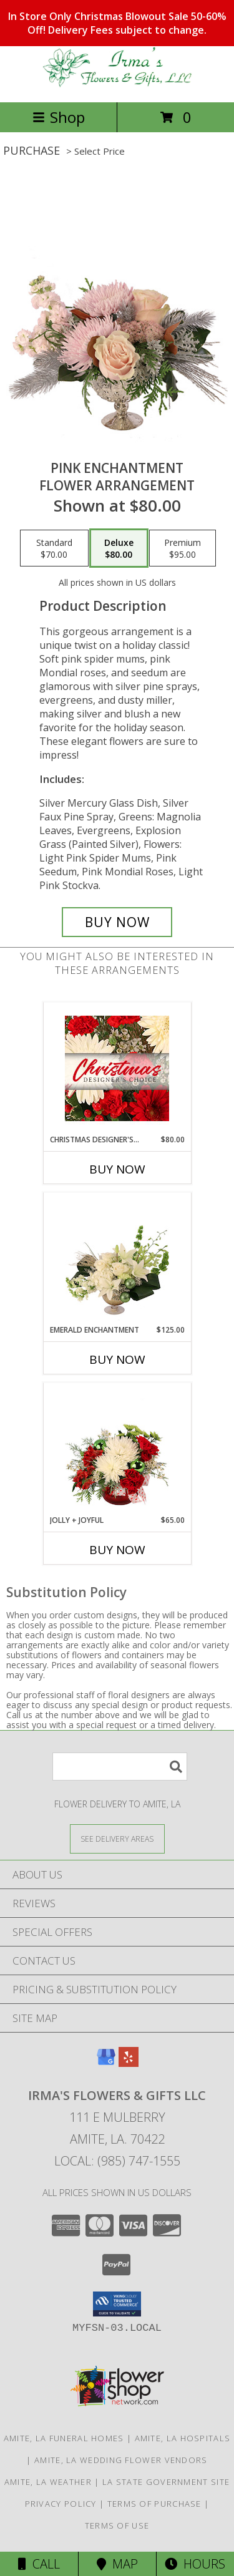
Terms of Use (117, 2525)
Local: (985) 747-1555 (117, 2160)
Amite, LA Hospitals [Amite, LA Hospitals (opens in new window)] (183, 2438)
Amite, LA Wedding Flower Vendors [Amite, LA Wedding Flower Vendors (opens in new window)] (121, 2460)
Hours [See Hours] (195, 2563)
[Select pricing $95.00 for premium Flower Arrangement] (182, 548)
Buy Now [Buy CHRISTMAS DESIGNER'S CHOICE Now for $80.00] (117, 1169)
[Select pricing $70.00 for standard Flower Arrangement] (54, 548)
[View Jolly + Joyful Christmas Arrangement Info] (117, 1449)
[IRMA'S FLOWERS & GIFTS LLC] (117, 84)
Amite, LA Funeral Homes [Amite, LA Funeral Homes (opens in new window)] (64, 2438)
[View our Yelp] (129, 2063)
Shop (58, 117)
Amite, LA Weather (48, 2481)
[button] (117, 2304)
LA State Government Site (166, 2481)
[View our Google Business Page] (106, 2063)
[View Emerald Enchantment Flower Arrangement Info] (117, 1258)
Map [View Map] (117, 2563)
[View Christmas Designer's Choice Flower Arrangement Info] (117, 1068)
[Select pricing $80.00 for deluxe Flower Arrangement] (119, 548)
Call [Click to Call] (39, 2563)
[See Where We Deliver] (117, 1838)
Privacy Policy (61, 2503)
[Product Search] (119, 1766)
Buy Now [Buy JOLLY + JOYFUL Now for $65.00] (117, 1550)
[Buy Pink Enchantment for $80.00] (117, 922)
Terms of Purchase (154, 2503)
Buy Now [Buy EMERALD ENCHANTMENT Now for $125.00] (117, 1359)
